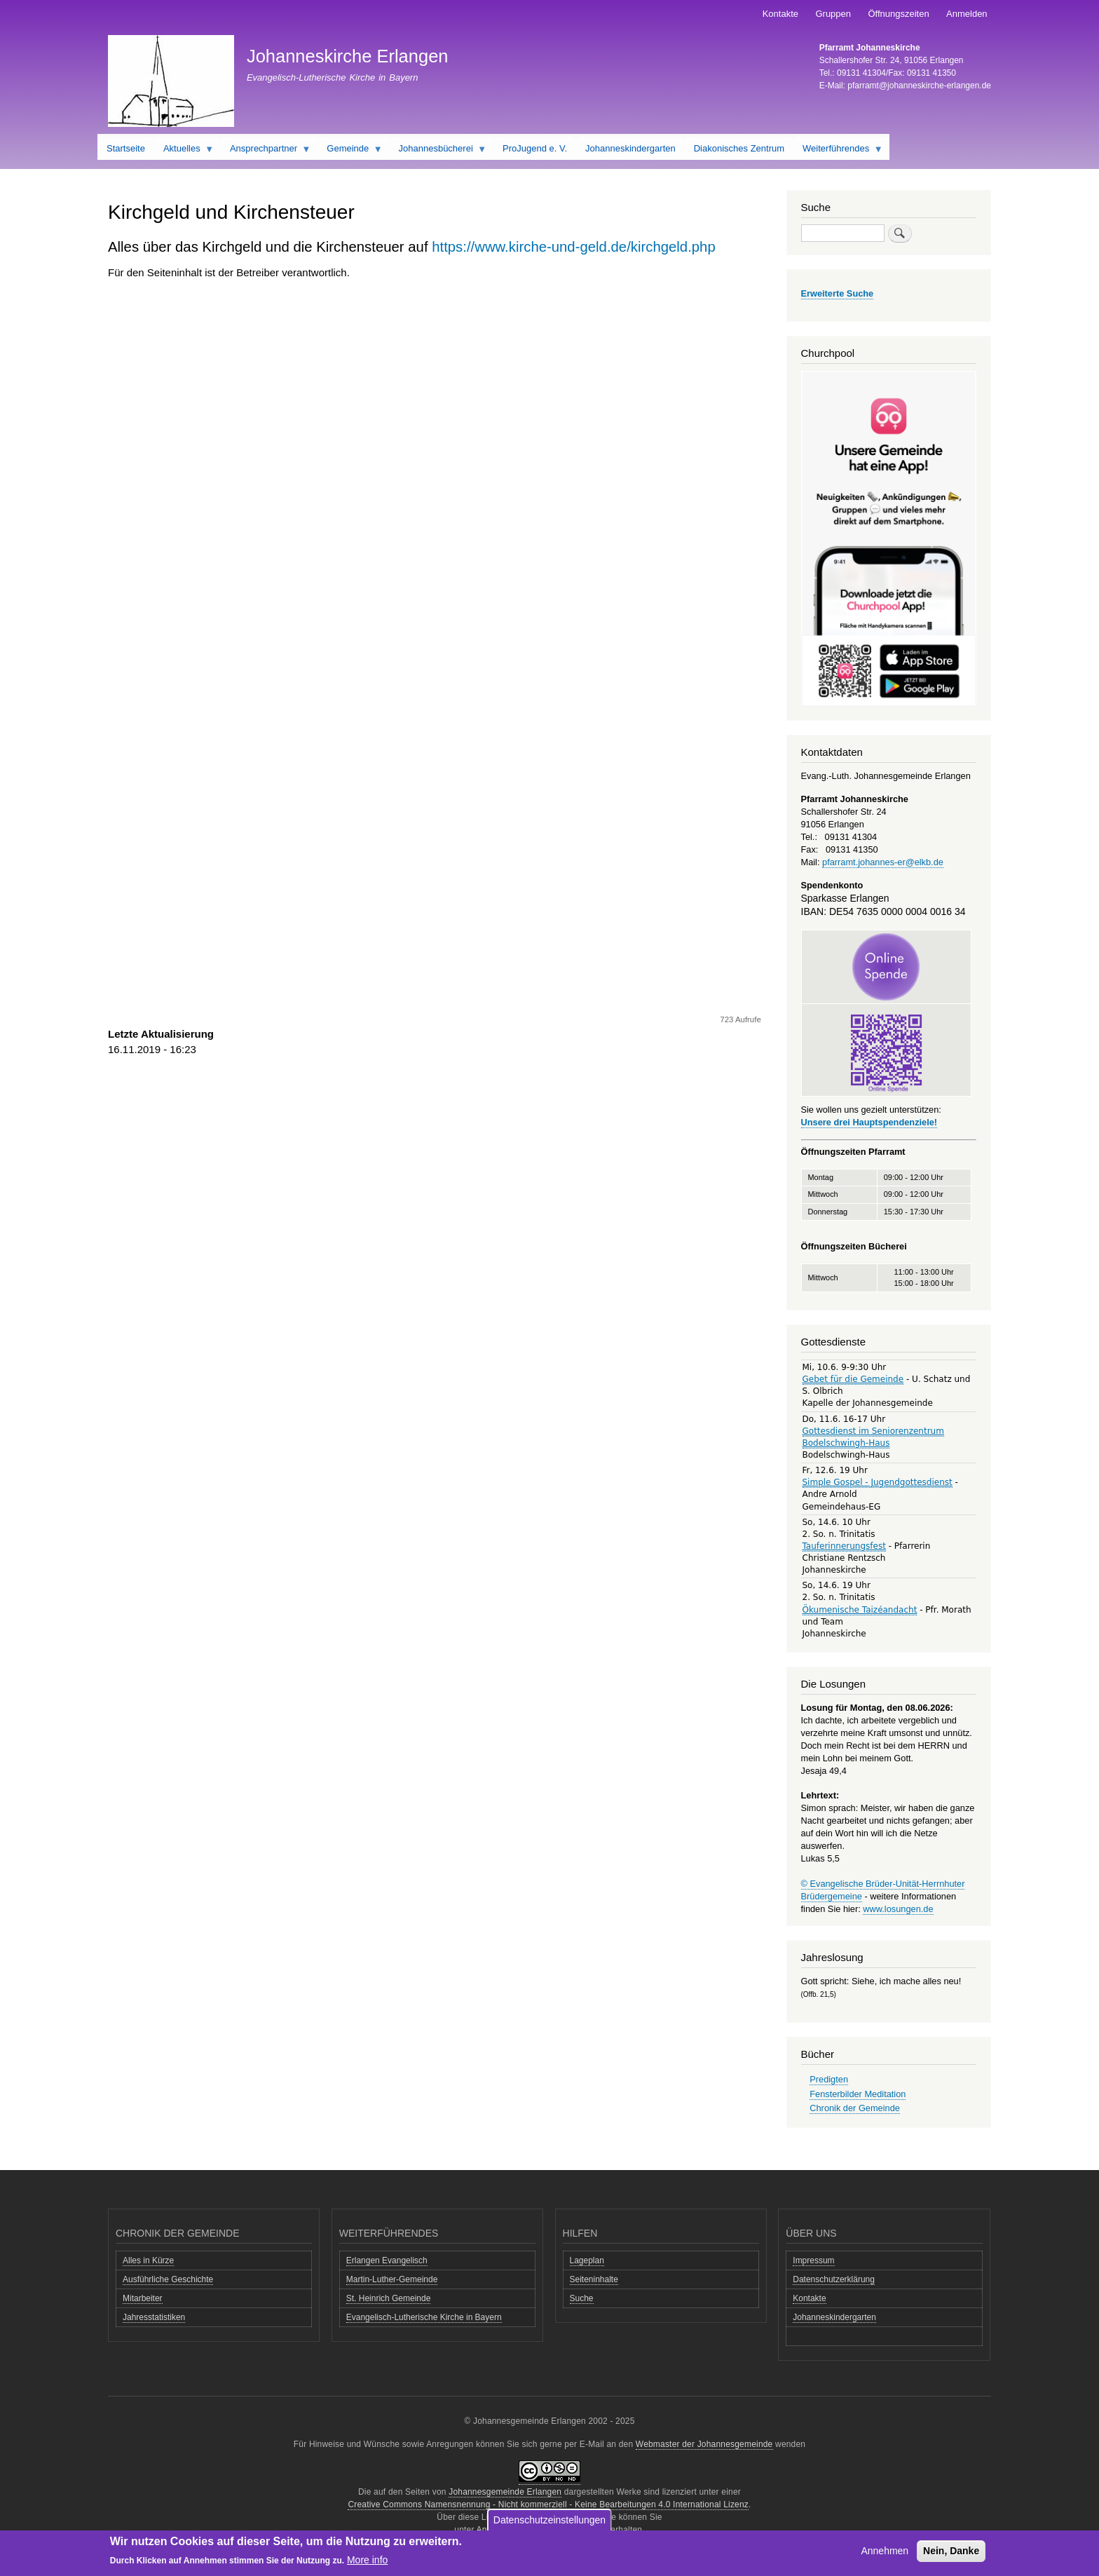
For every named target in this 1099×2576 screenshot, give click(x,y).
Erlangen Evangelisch (387, 2260)
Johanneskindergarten (834, 2317)
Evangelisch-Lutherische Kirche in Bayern (424, 2317)
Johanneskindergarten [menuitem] (630, 148)
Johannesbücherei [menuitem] (438, 151)
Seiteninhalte (594, 2279)
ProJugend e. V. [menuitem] (535, 148)
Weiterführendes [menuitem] (838, 151)
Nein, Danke (951, 2550)
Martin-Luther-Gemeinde (392, 2279)
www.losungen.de (898, 1909)
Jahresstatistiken (154, 2317)
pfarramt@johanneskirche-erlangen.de (919, 85)
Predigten (829, 2079)
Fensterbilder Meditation (858, 2094)
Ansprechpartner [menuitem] (266, 151)
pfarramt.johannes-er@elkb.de (882, 862)
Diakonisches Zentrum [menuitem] (739, 148)
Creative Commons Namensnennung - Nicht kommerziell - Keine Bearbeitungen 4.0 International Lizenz (548, 2504)
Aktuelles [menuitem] (184, 151)
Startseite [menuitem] (126, 148)
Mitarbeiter (143, 2298)
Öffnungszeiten (898, 13)
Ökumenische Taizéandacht (860, 1610)
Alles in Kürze (148, 2260)
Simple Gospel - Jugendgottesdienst (878, 1482)
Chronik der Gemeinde (855, 2108)
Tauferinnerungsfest (844, 1546)
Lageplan (587, 2260)
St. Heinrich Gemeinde (388, 2298)
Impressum (813, 2260)
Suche (582, 2298)
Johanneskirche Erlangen (348, 56)
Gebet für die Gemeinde (853, 1379)
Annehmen (884, 2550)
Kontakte (780, 13)
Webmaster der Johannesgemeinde (704, 2444)
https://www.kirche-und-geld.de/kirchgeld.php (574, 247)
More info (367, 2559)
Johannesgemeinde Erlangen (505, 2492)
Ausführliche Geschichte (168, 2279)
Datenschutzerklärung (834, 2279)
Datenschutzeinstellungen (549, 2520)
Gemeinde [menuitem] (350, 151)
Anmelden (967, 13)
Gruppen (833, 13)
